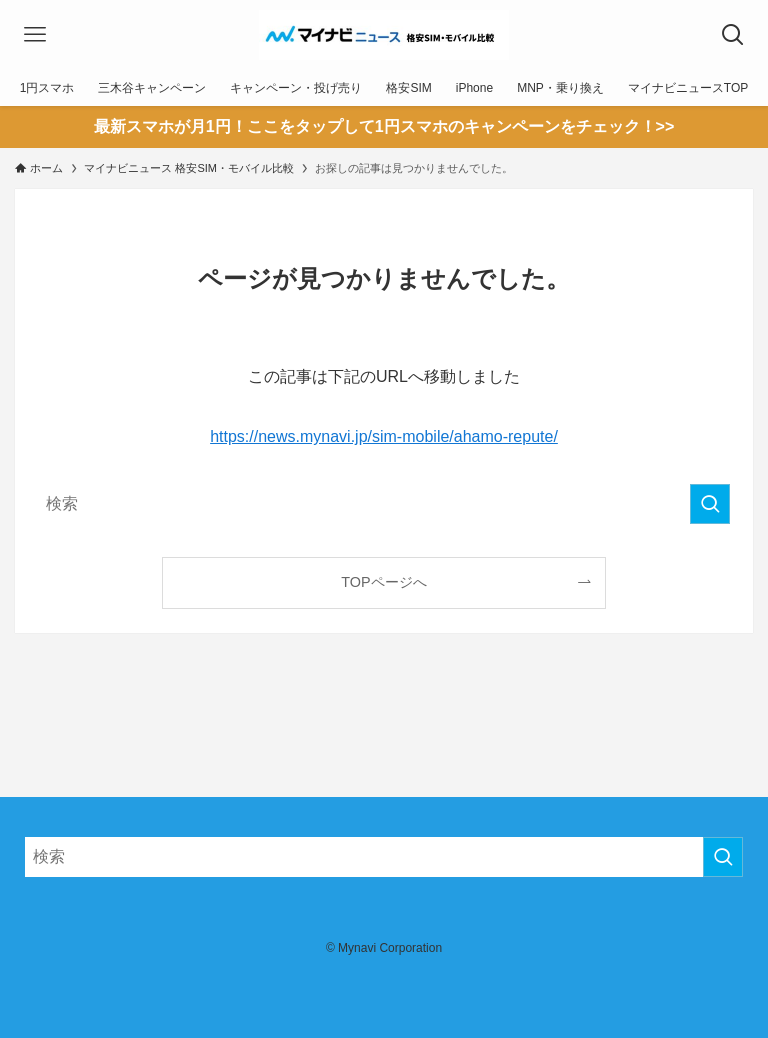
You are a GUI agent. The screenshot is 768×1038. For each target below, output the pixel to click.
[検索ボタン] (733, 35)
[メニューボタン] (35, 35)
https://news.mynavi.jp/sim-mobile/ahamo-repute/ (384, 436)
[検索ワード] (383, 504)
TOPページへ (383, 582)
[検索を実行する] (710, 504)
